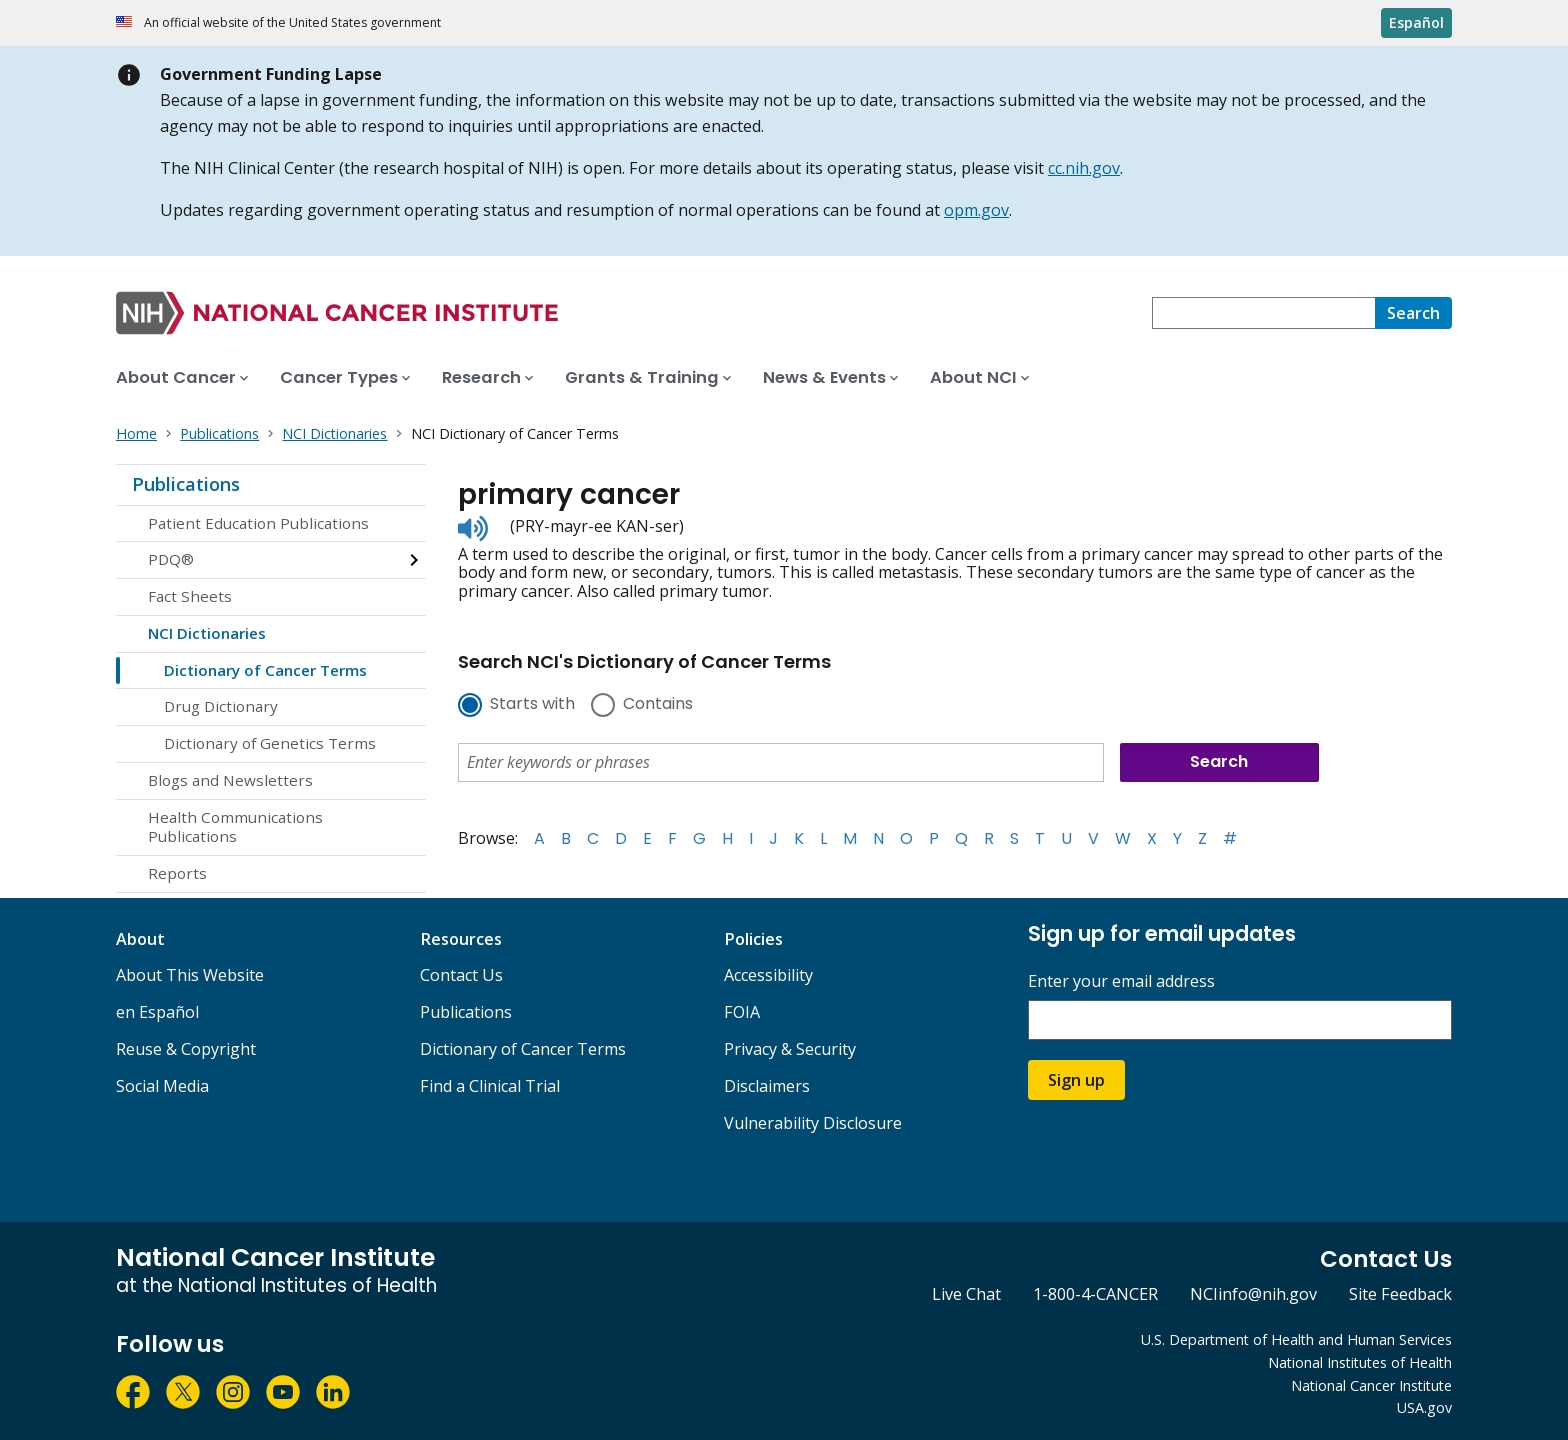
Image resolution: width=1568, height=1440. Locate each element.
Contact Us (461, 975)
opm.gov (976, 210)
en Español (157, 1012)
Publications (186, 484)
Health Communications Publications (235, 827)
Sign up (1076, 1080)
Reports (177, 873)
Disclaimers (767, 1086)
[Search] (1413, 313)
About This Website (190, 975)
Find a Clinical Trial (490, 1086)
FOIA (742, 1012)
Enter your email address (1121, 981)
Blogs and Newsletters (230, 780)
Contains (658, 705)
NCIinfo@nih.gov (1253, 1294)
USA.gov (1424, 1407)
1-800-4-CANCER (1095, 1294)
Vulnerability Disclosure (813, 1123)
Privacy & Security (790, 1049)
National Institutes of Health (1360, 1362)
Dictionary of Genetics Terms (270, 743)
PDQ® (171, 559)
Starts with (532, 705)
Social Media (162, 1086)
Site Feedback (1400, 1294)
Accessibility (768, 975)
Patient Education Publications (258, 523)
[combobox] (1263, 313)
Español (1416, 22)
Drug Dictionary (221, 706)
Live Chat (966, 1294)
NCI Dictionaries (207, 633)
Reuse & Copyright (186, 1049)
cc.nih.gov (1084, 168)
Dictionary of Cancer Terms (265, 670)
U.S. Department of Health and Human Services (1296, 1339)
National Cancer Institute (1371, 1385)
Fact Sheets (190, 596)
